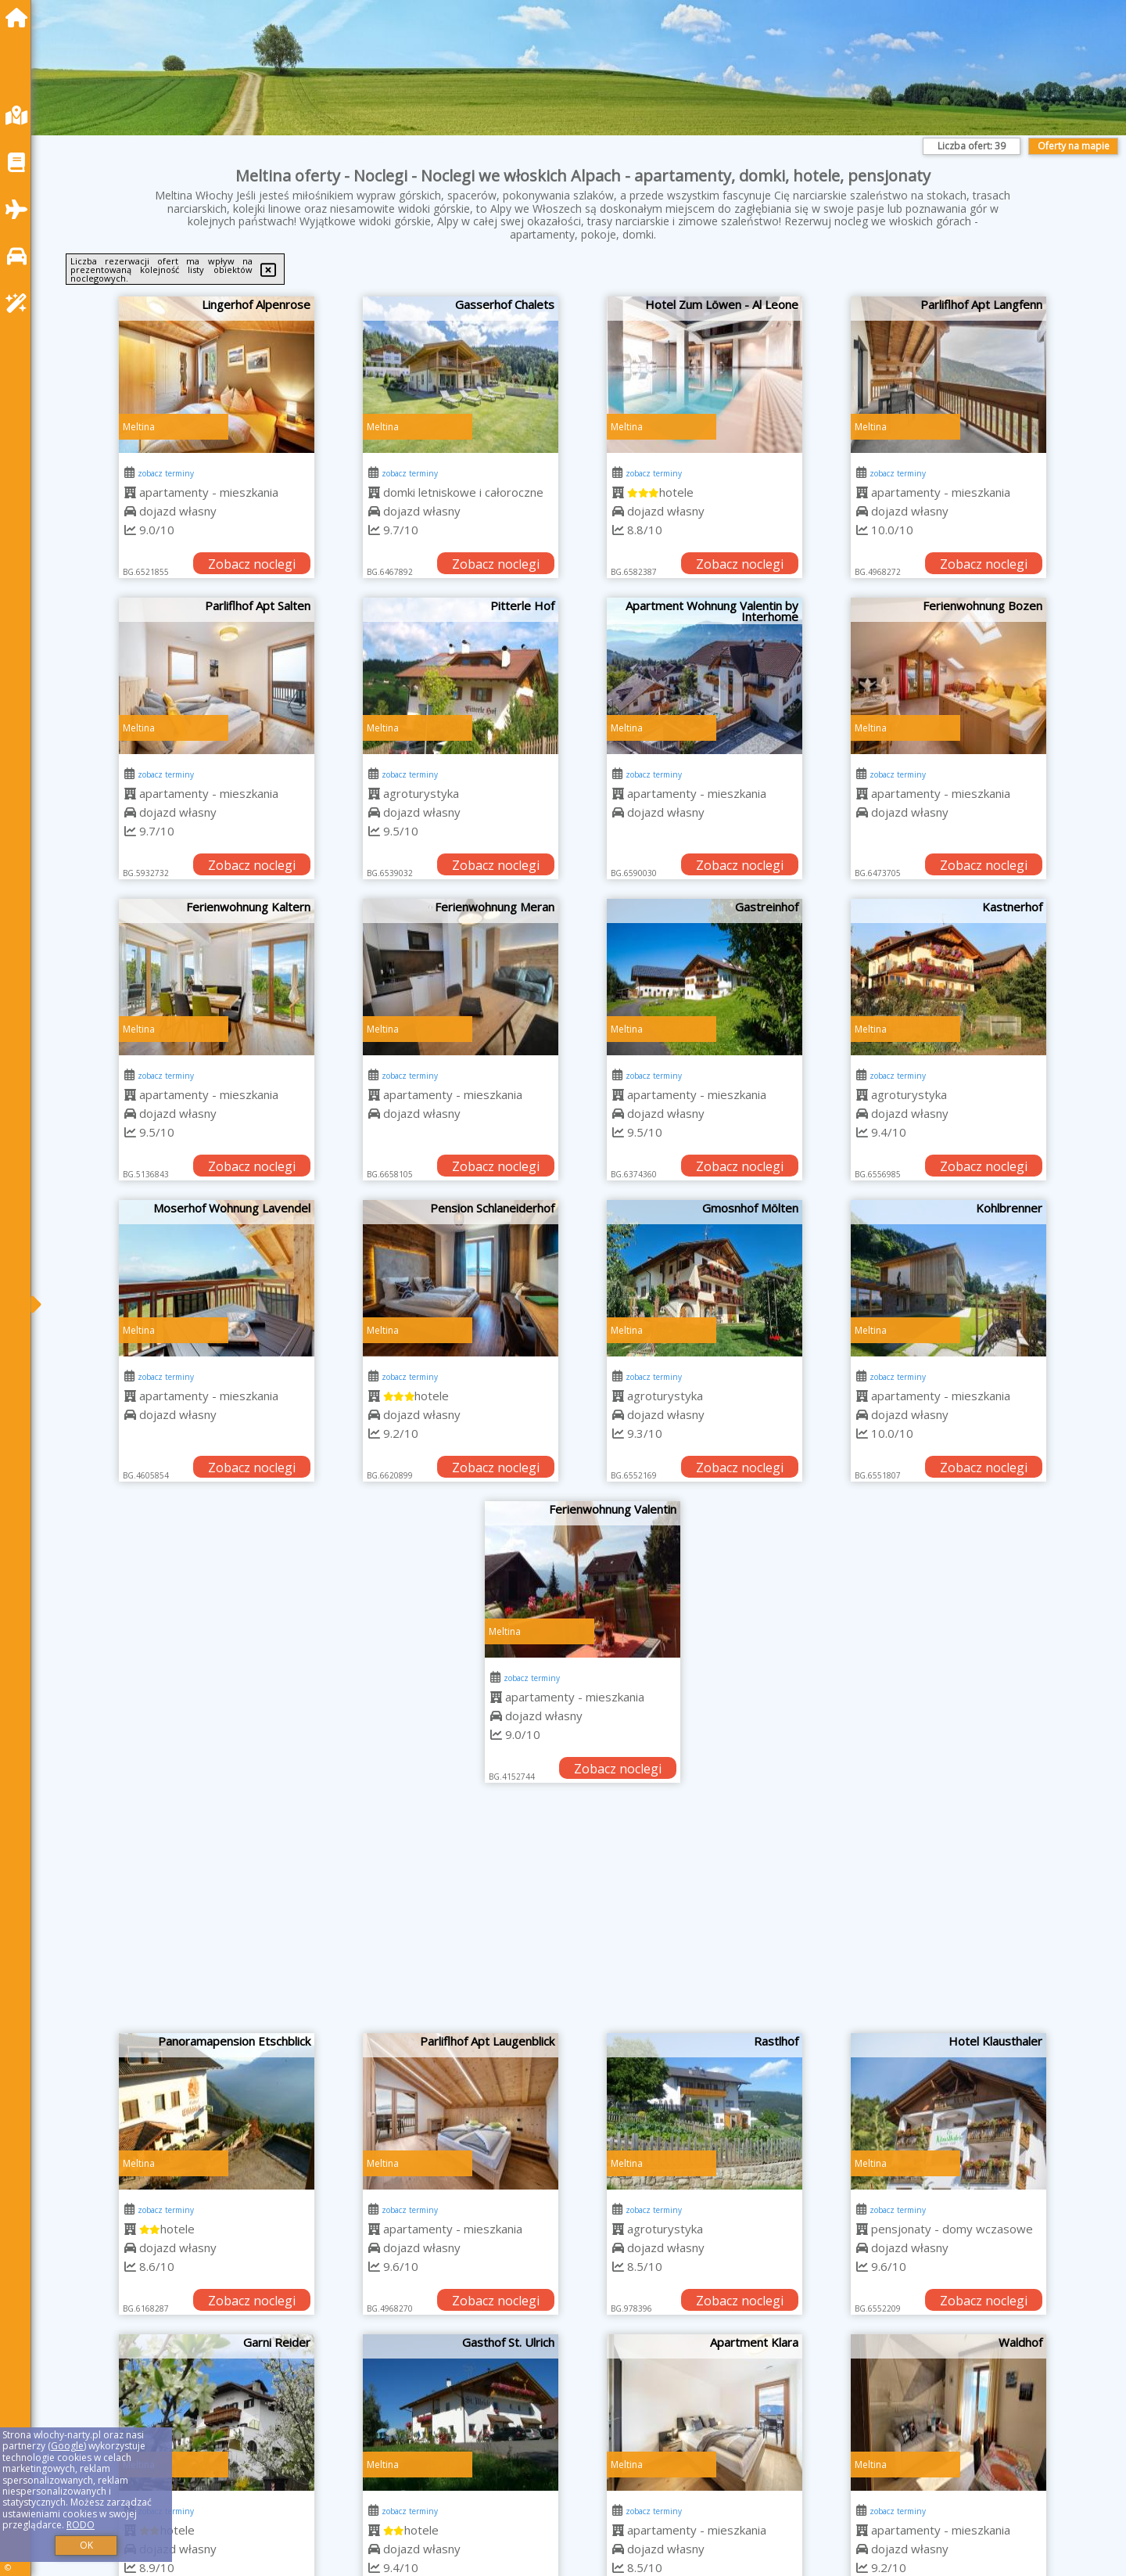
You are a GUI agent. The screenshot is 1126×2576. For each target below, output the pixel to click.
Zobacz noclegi (252, 564)
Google (67, 2445)
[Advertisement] (582, 1915)
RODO (80, 2524)
